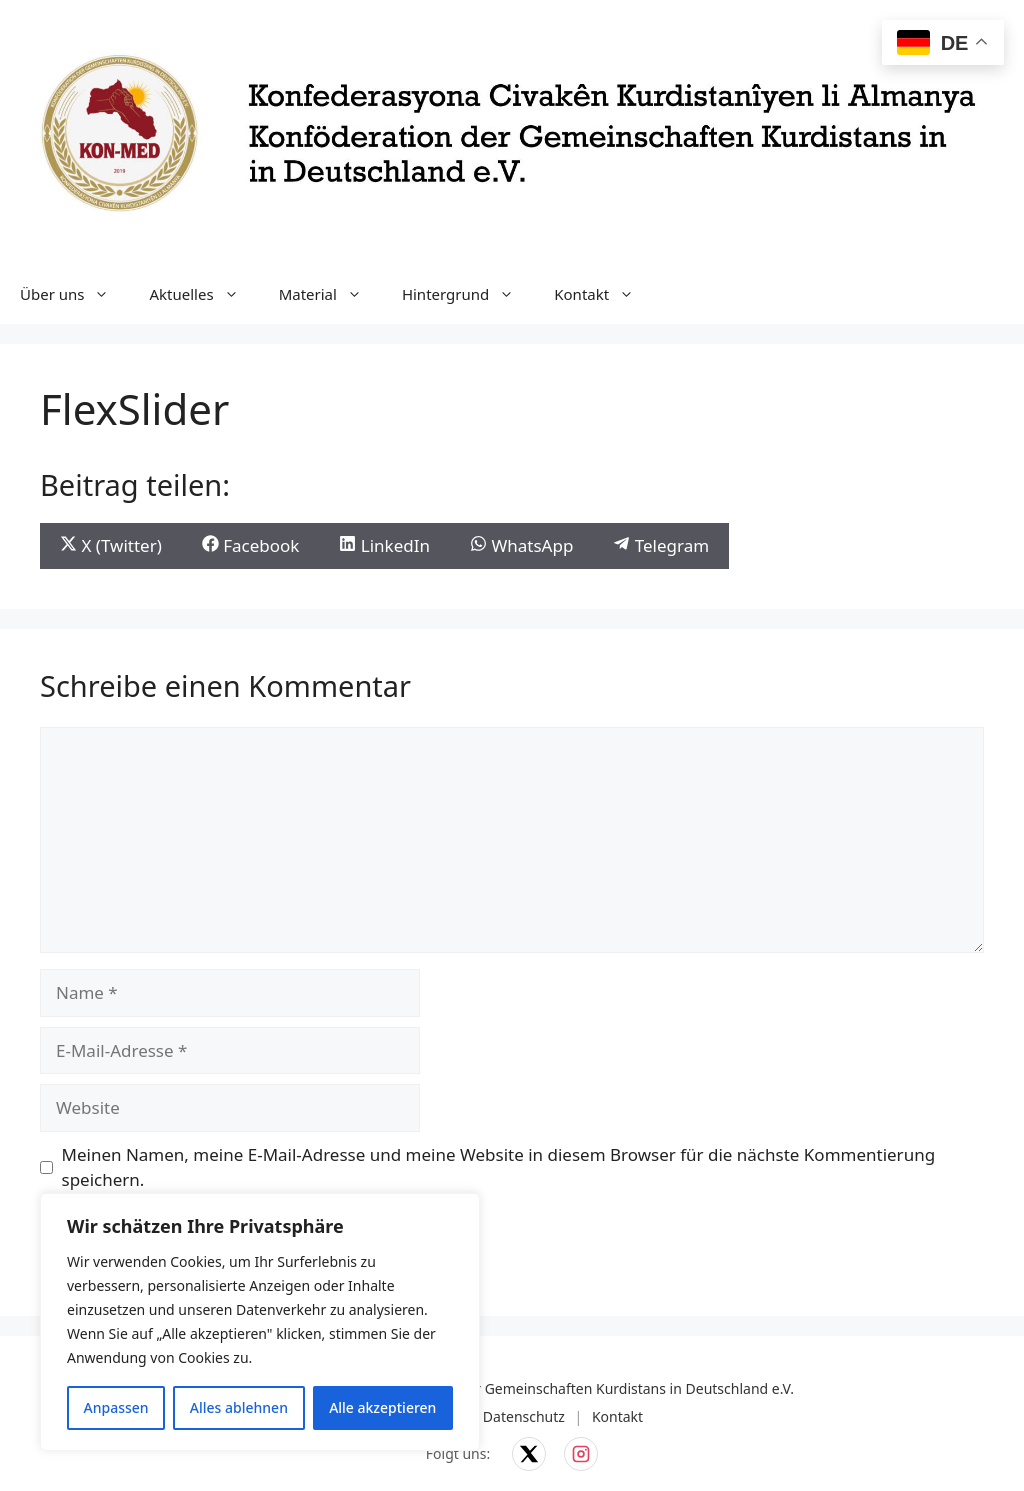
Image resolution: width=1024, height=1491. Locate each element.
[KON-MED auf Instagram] (581, 1454)
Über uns (74, 294)
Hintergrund (468, 294)
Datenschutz (524, 1416)
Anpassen (116, 1407)
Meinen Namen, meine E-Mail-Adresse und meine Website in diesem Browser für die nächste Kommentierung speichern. (499, 1167)
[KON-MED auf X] (529, 1454)
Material (330, 294)
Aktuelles (203, 294)
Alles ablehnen (239, 1407)
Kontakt (604, 294)
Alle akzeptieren (382, 1407)
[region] (260, 1322)
